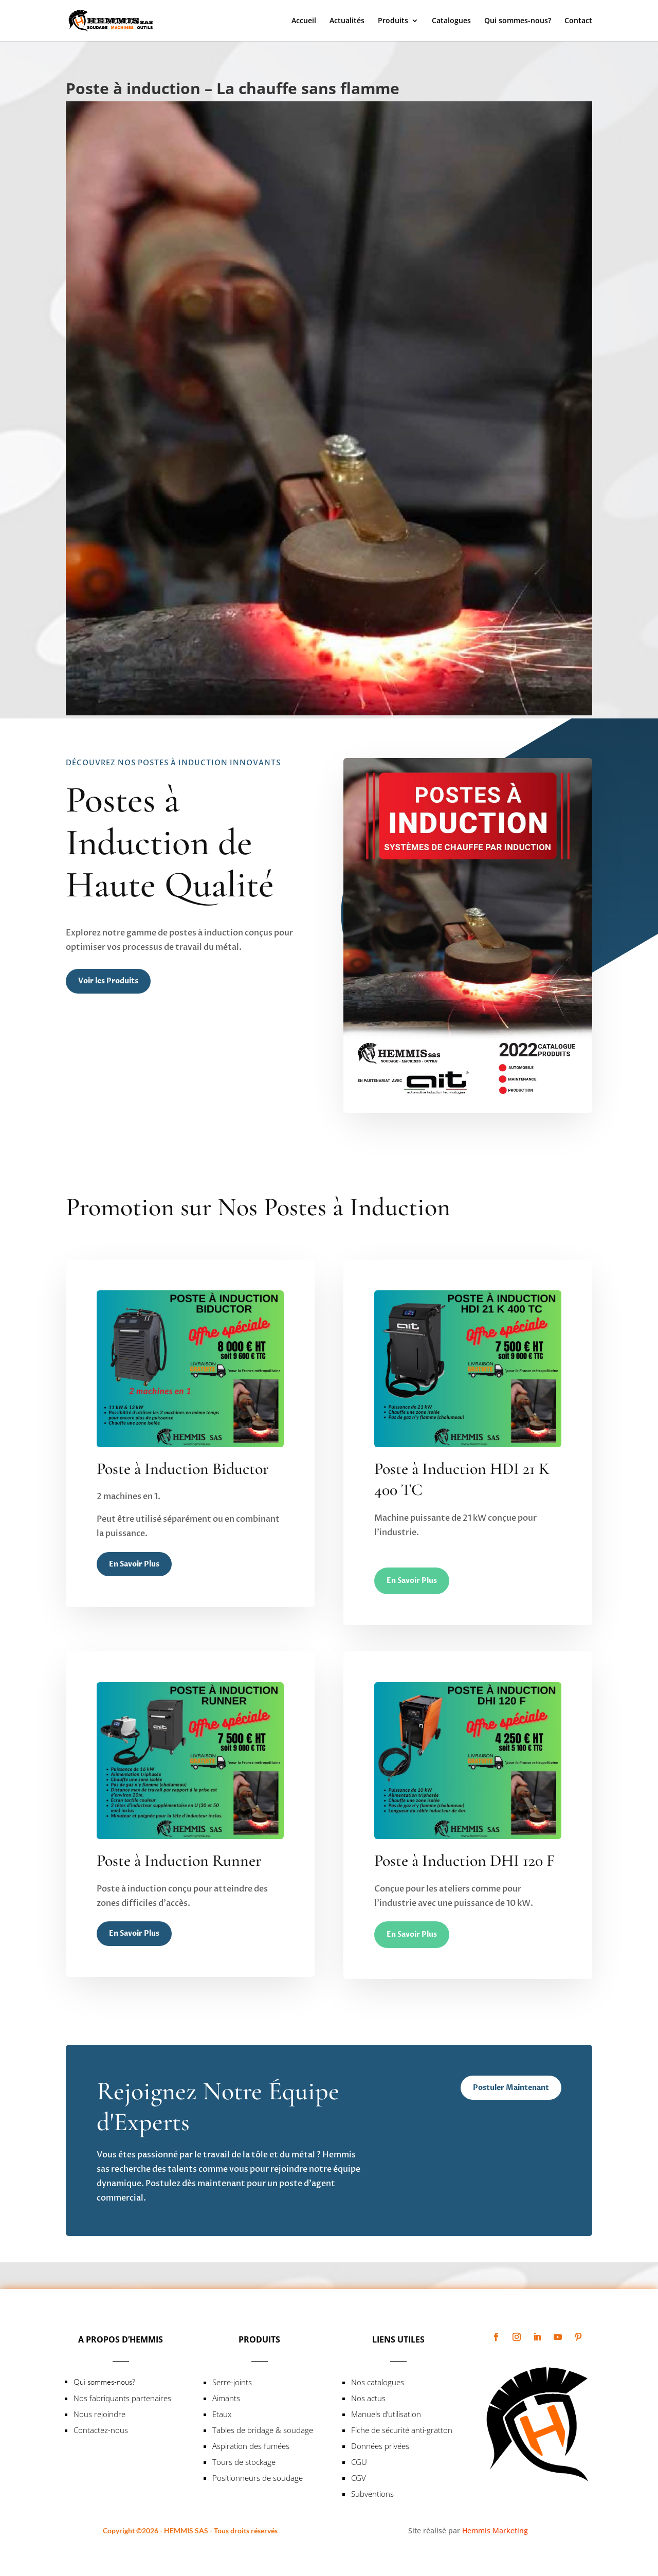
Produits (393, 21)
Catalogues (451, 21)
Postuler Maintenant (511, 2088)
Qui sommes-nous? (517, 21)
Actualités (347, 21)
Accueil (303, 21)
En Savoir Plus (134, 1564)
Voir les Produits (108, 981)
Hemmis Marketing (495, 2530)
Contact (578, 21)
